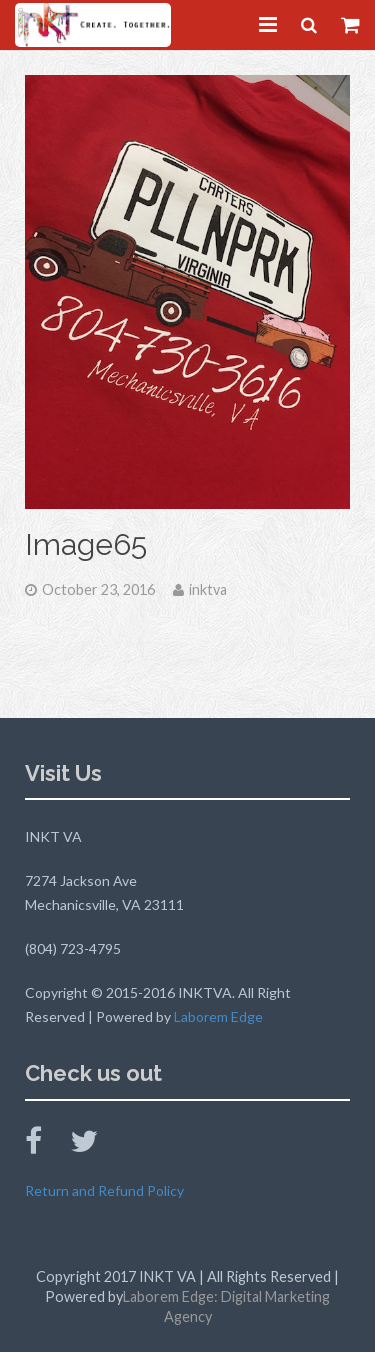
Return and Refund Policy (104, 1190)
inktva (208, 589)
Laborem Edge (218, 1016)
